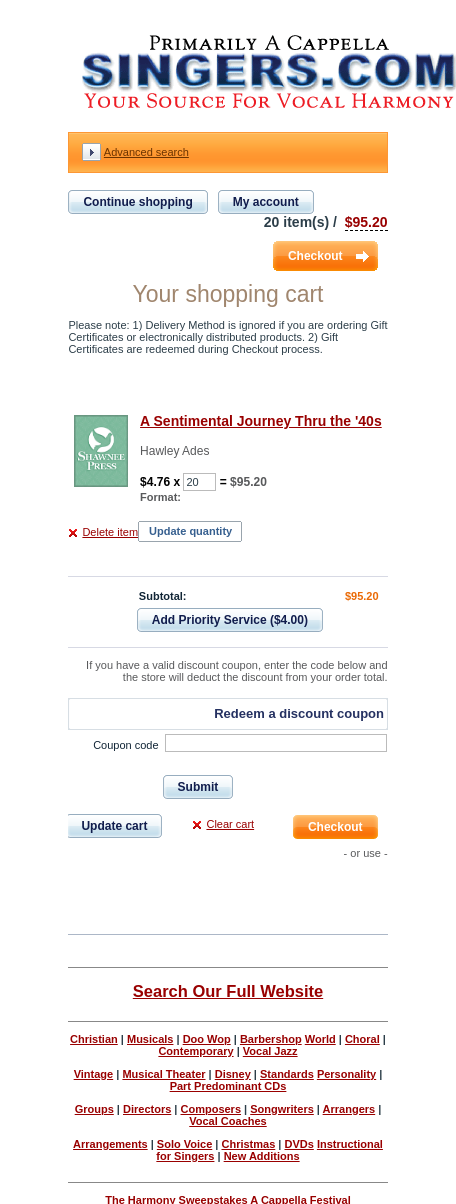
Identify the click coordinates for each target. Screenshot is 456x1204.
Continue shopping (137, 202)
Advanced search (146, 152)
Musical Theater (163, 1074)
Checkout (315, 256)
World (320, 1039)
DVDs (298, 1144)
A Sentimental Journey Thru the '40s (261, 421)
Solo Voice (184, 1144)
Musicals (150, 1039)
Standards (287, 1074)
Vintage (94, 1074)
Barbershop (271, 1039)
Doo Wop (207, 1039)
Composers (211, 1109)
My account (266, 202)
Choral (362, 1039)
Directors (147, 1109)
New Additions (262, 1156)
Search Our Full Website (228, 991)
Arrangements (110, 1144)
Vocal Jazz (270, 1051)
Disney (233, 1074)
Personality (346, 1074)
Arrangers (349, 1109)
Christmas (248, 1144)
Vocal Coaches (227, 1121)
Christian (94, 1039)
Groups (94, 1109)
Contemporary (195, 1051)
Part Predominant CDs (228, 1086)
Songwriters (282, 1109)
